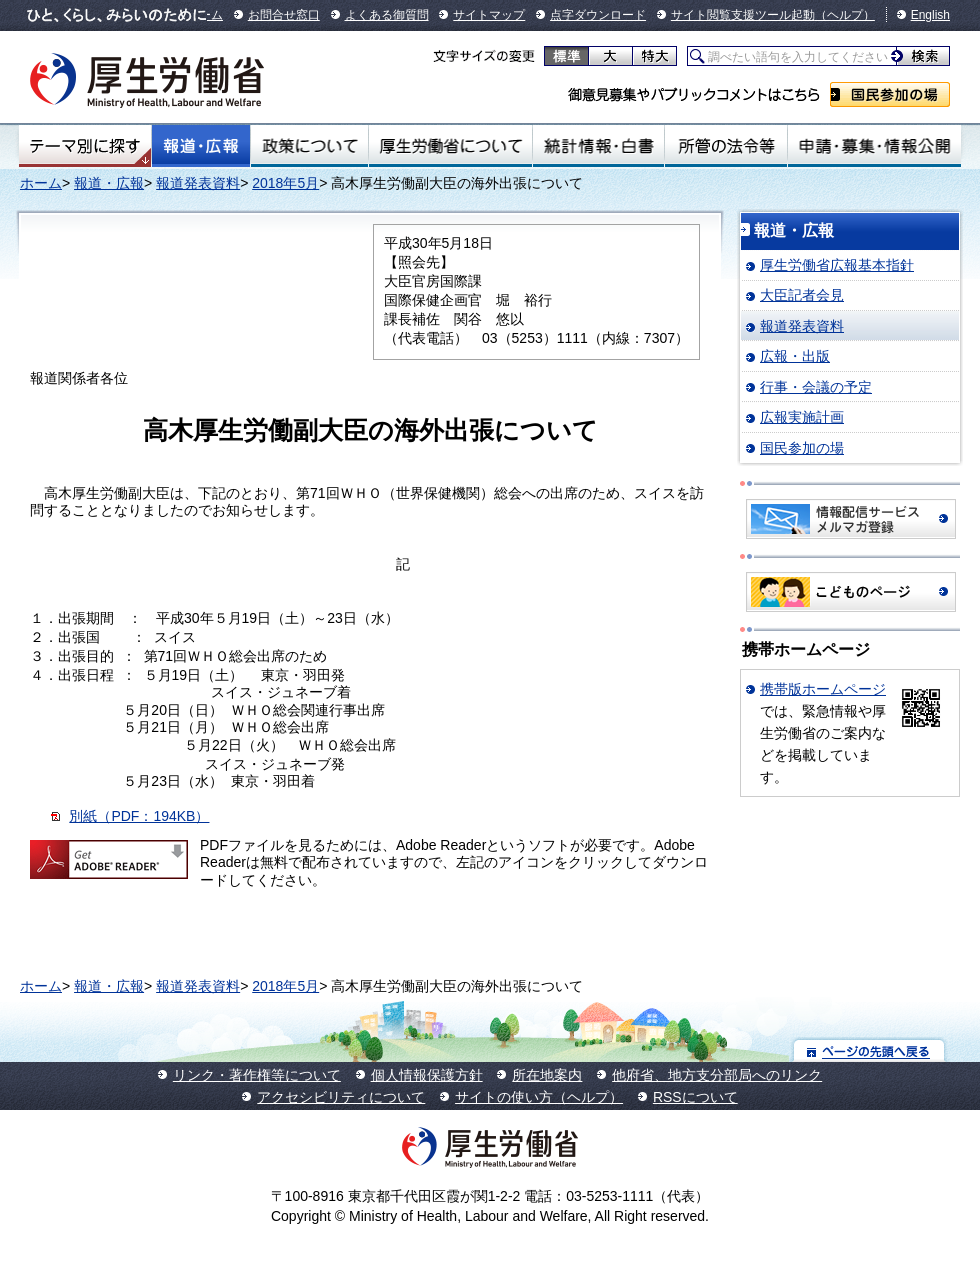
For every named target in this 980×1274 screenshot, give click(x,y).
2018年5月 (285, 183)
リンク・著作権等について (257, 1075)
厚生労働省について (451, 146)
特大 (654, 56)
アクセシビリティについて (341, 1097)
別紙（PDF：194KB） (139, 816)
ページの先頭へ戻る (869, 1050)
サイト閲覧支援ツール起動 (743, 15)
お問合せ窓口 (284, 15)
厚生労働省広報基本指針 (837, 265)
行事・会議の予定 (816, 387)
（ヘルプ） (845, 15)
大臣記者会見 (802, 295)
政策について (309, 146)
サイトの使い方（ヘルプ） (539, 1097)
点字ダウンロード (598, 15)
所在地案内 (547, 1075)
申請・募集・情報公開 (874, 146)
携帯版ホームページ (823, 689)
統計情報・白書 (598, 146)
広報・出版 (795, 356)
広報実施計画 (802, 417)
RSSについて (695, 1097)
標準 (566, 56)
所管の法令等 (725, 146)
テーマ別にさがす (85, 146)
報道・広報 (201, 146)
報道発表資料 (198, 183)
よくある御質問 (387, 15)
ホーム (41, 183)
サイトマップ (489, 15)
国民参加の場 (890, 94)
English (930, 15)
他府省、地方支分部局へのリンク (717, 1075)
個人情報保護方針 (427, 1075)
